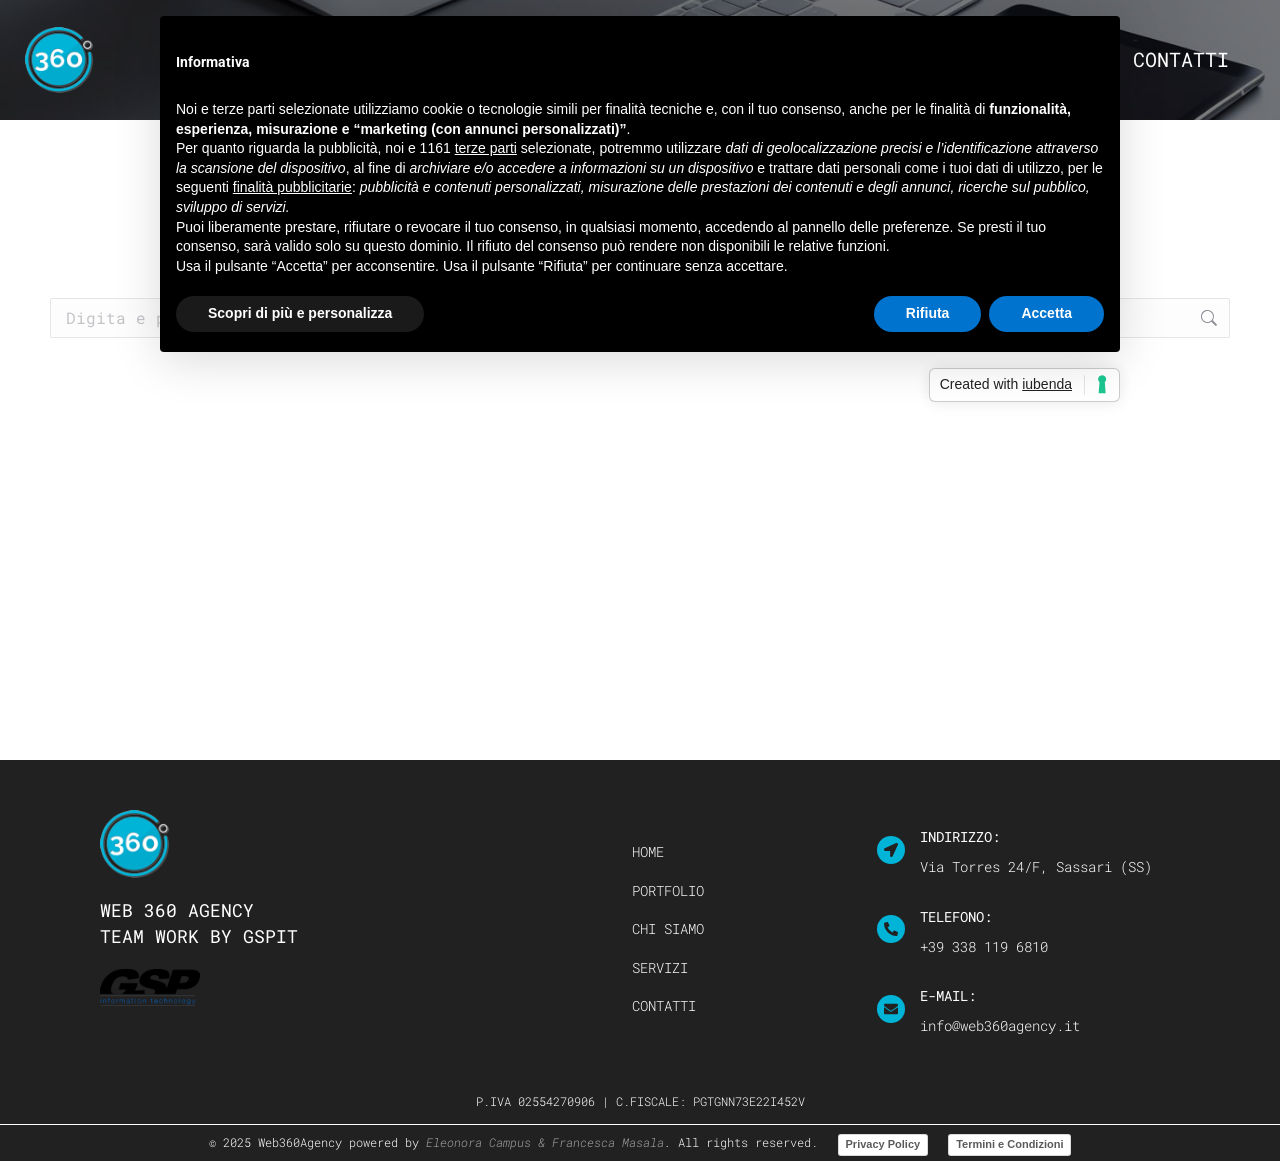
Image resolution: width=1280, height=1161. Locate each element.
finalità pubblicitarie (292, 187)
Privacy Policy (883, 1144)
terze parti (486, 148)
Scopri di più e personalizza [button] (300, 313)
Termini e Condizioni (1009, 1144)
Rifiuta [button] (928, 313)
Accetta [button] (1046, 313)
